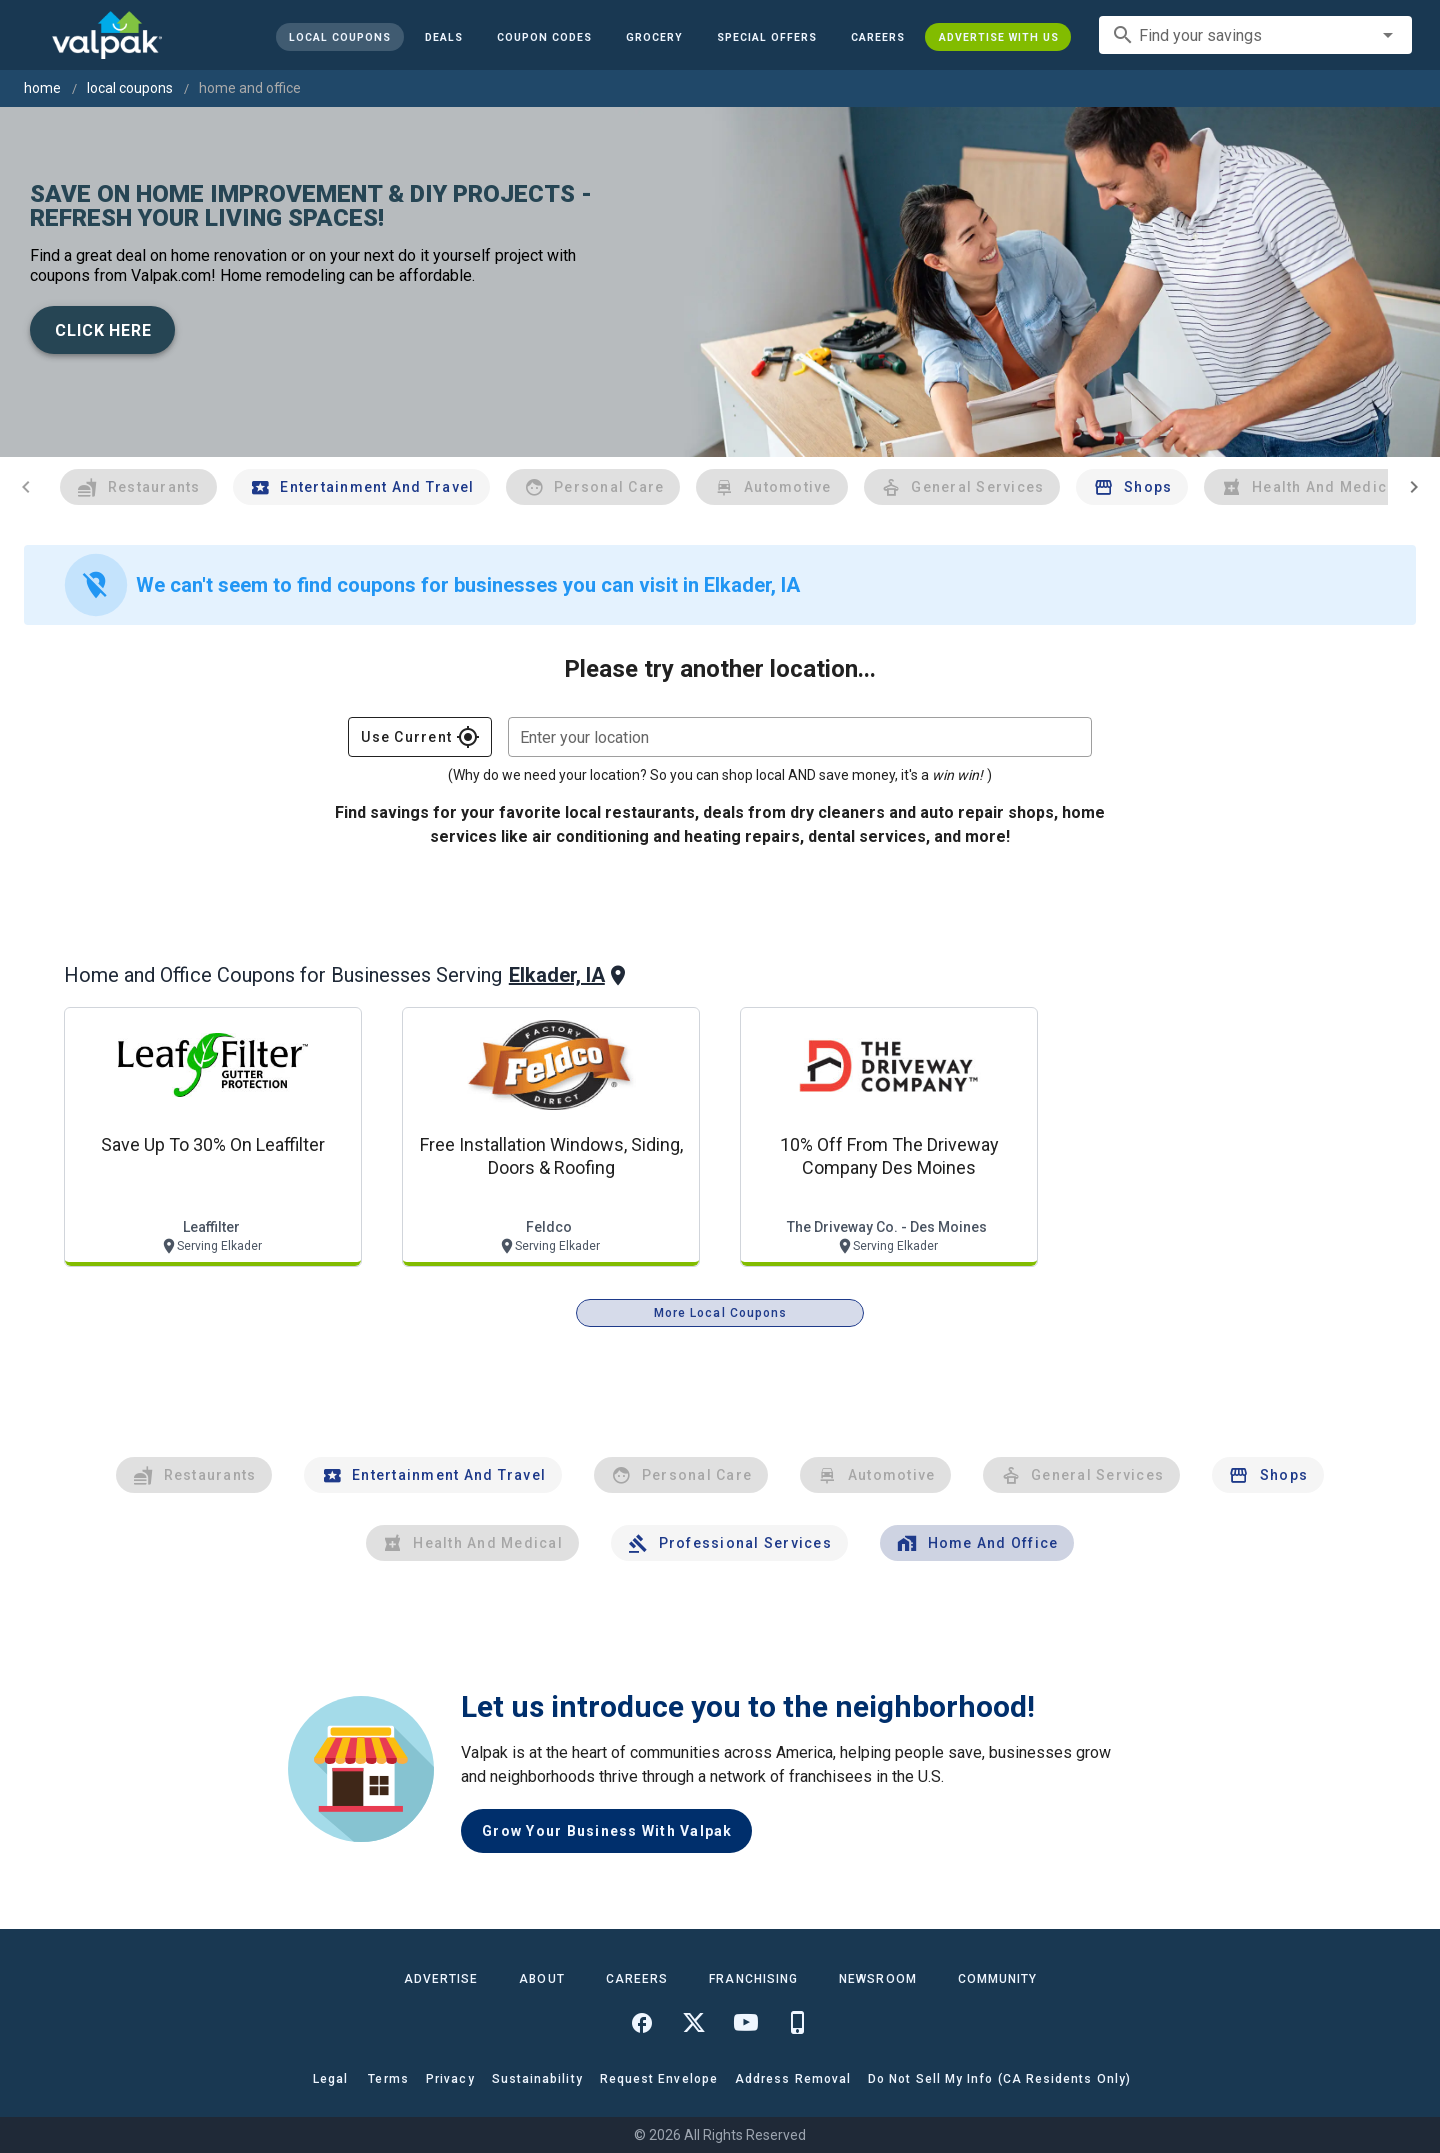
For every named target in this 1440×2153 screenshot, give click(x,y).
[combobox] (1255, 35)
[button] (766, 37)
